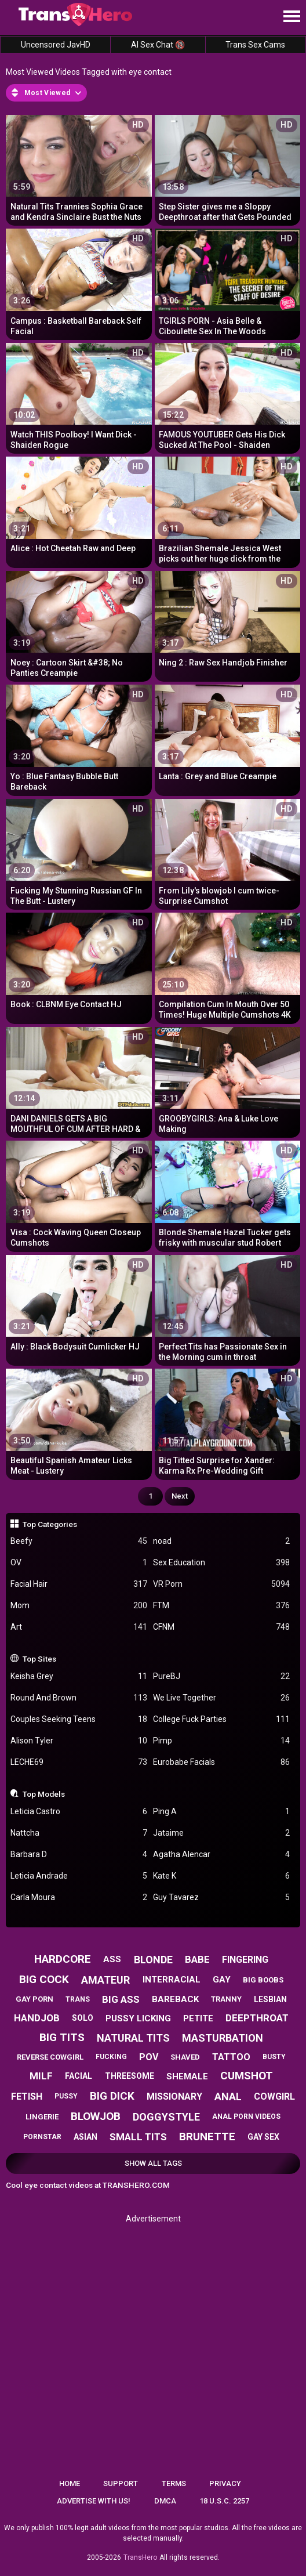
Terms (174, 2483)
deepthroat (257, 2018)
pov (148, 2057)
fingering (245, 1959)
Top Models (44, 1794)
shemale (187, 2076)
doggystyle (166, 2117)
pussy (66, 2096)
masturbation (222, 2038)
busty (274, 2057)
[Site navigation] (291, 17)
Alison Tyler (78, 1741)
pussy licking (138, 2018)
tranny (226, 1999)
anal (228, 2096)
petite (198, 2018)
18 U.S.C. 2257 (224, 2501)
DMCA (165, 2501)
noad (221, 1541)
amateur (105, 1980)
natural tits (133, 2038)
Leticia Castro (78, 1812)
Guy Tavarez (221, 1897)
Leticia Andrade (78, 1876)
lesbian (270, 1999)
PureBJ (221, 1676)
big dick (112, 2096)
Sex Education (221, 1563)
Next (180, 1496)
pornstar (42, 2137)
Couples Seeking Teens (78, 1719)
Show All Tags (153, 2163)
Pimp (221, 1741)
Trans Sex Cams (255, 44)
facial (78, 2076)
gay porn (34, 1999)
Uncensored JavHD (55, 44)
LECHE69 (78, 1762)
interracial (172, 1979)
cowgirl (274, 2096)
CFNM (221, 1627)
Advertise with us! (93, 2501)
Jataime (221, 1833)
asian (85, 2136)
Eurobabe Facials (221, 1762)
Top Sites (39, 1658)
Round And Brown (78, 1698)
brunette (207, 2136)
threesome (129, 2076)
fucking (111, 2057)
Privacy (225, 2483)
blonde (153, 1959)
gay (222, 1979)
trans (77, 1999)
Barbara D (78, 1854)
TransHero (140, 2557)
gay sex (263, 2136)
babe (197, 1959)
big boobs (263, 1980)
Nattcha (78, 1833)
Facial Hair (78, 1584)
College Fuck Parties (221, 1719)
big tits (62, 2037)
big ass (121, 1999)
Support (120, 2483)
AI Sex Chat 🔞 (158, 44)
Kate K (221, 1876)
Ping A (221, 1812)
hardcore (62, 1959)
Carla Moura (78, 1897)
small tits (138, 2137)
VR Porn (221, 1584)
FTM (221, 1606)
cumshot (246, 2075)
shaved (185, 2057)
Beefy (78, 1541)
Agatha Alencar (221, 1854)
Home (69, 2483)
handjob (37, 2018)
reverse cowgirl (50, 2057)
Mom (78, 1606)
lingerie (42, 2116)
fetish (26, 2096)
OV (78, 1563)
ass (112, 1959)
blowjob (96, 2116)
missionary (174, 2096)
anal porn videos (246, 2116)
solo (82, 2018)
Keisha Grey (78, 1676)
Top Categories (50, 1524)
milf (41, 2076)
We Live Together (221, 1698)
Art (78, 1627)
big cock (44, 1979)
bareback (175, 1999)
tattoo (231, 2057)
